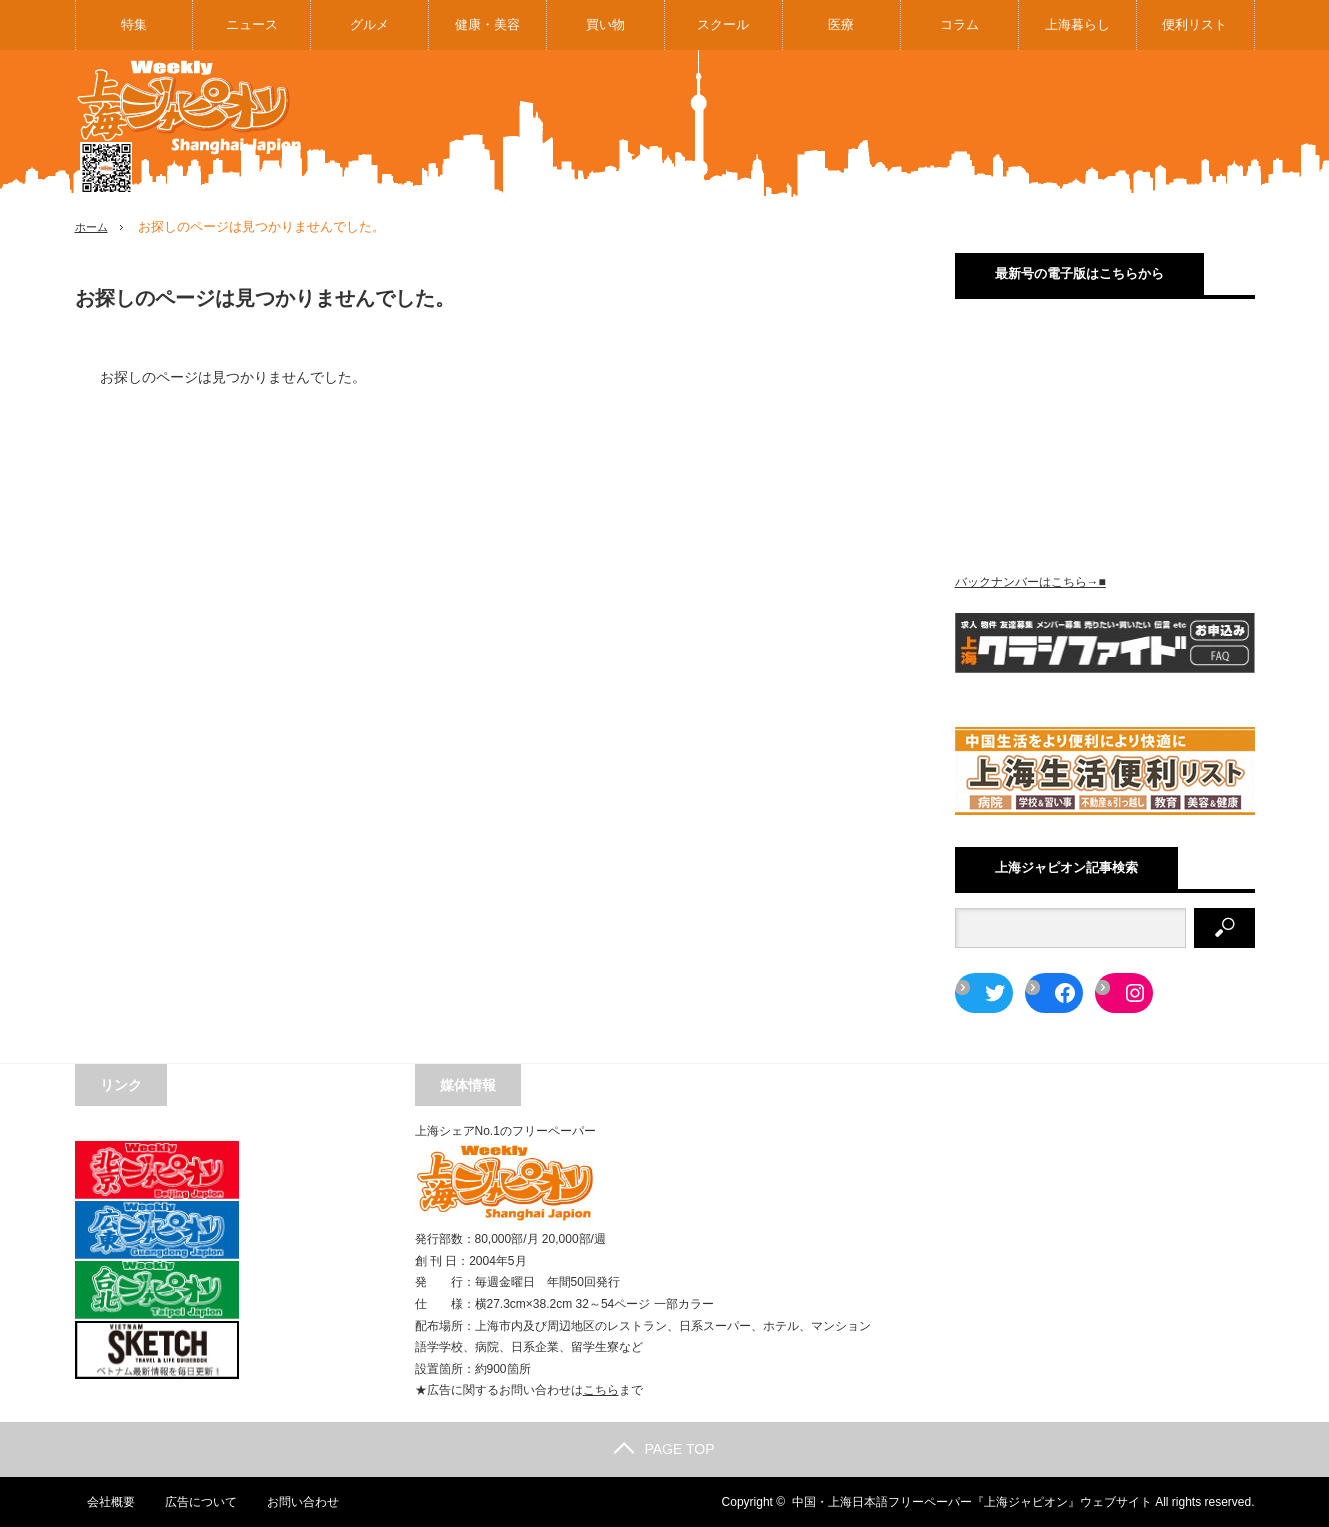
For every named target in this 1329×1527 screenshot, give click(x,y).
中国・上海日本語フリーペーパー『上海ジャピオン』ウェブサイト (972, 1502)
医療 (841, 24)
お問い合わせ (293, 1502)
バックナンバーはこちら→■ (1030, 582)
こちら (601, 1390)
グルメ (369, 24)
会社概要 (99, 1502)
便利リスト (1194, 24)
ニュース (252, 24)
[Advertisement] (891, 124)
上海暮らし (1077, 24)
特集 (134, 24)
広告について (190, 1502)
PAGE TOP (664, 1449)
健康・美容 (487, 24)
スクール (723, 24)
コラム (959, 24)
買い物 (605, 24)
